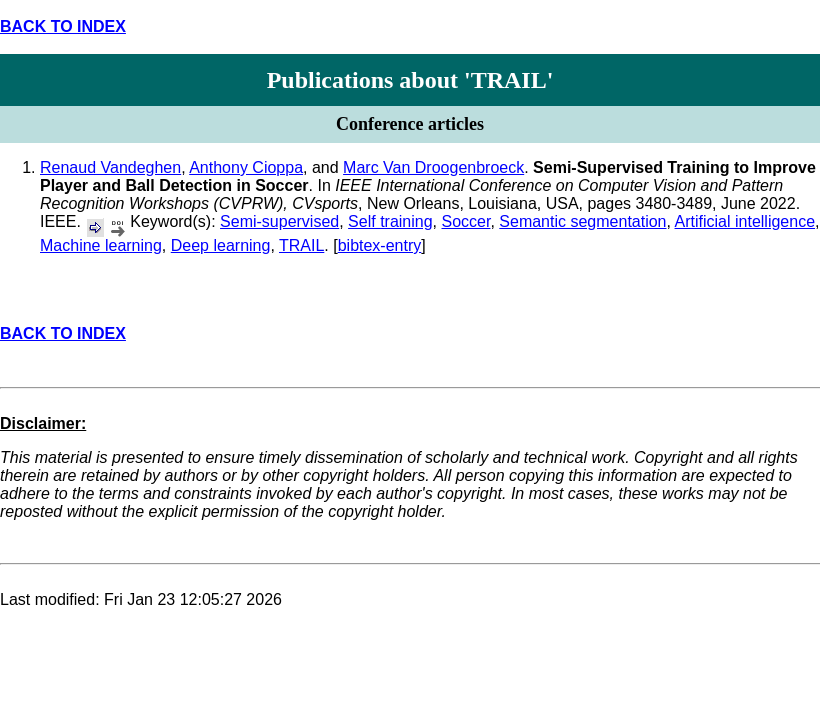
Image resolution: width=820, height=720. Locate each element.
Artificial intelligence (745, 221)
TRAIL (301, 245)
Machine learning (101, 245)
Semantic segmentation (582, 221)
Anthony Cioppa (246, 167)
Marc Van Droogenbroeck (433, 167)
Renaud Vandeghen (110, 167)
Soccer (466, 221)
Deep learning (221, 245)
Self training (390, 221)
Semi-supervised (279, 221)
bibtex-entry (380, 245)
